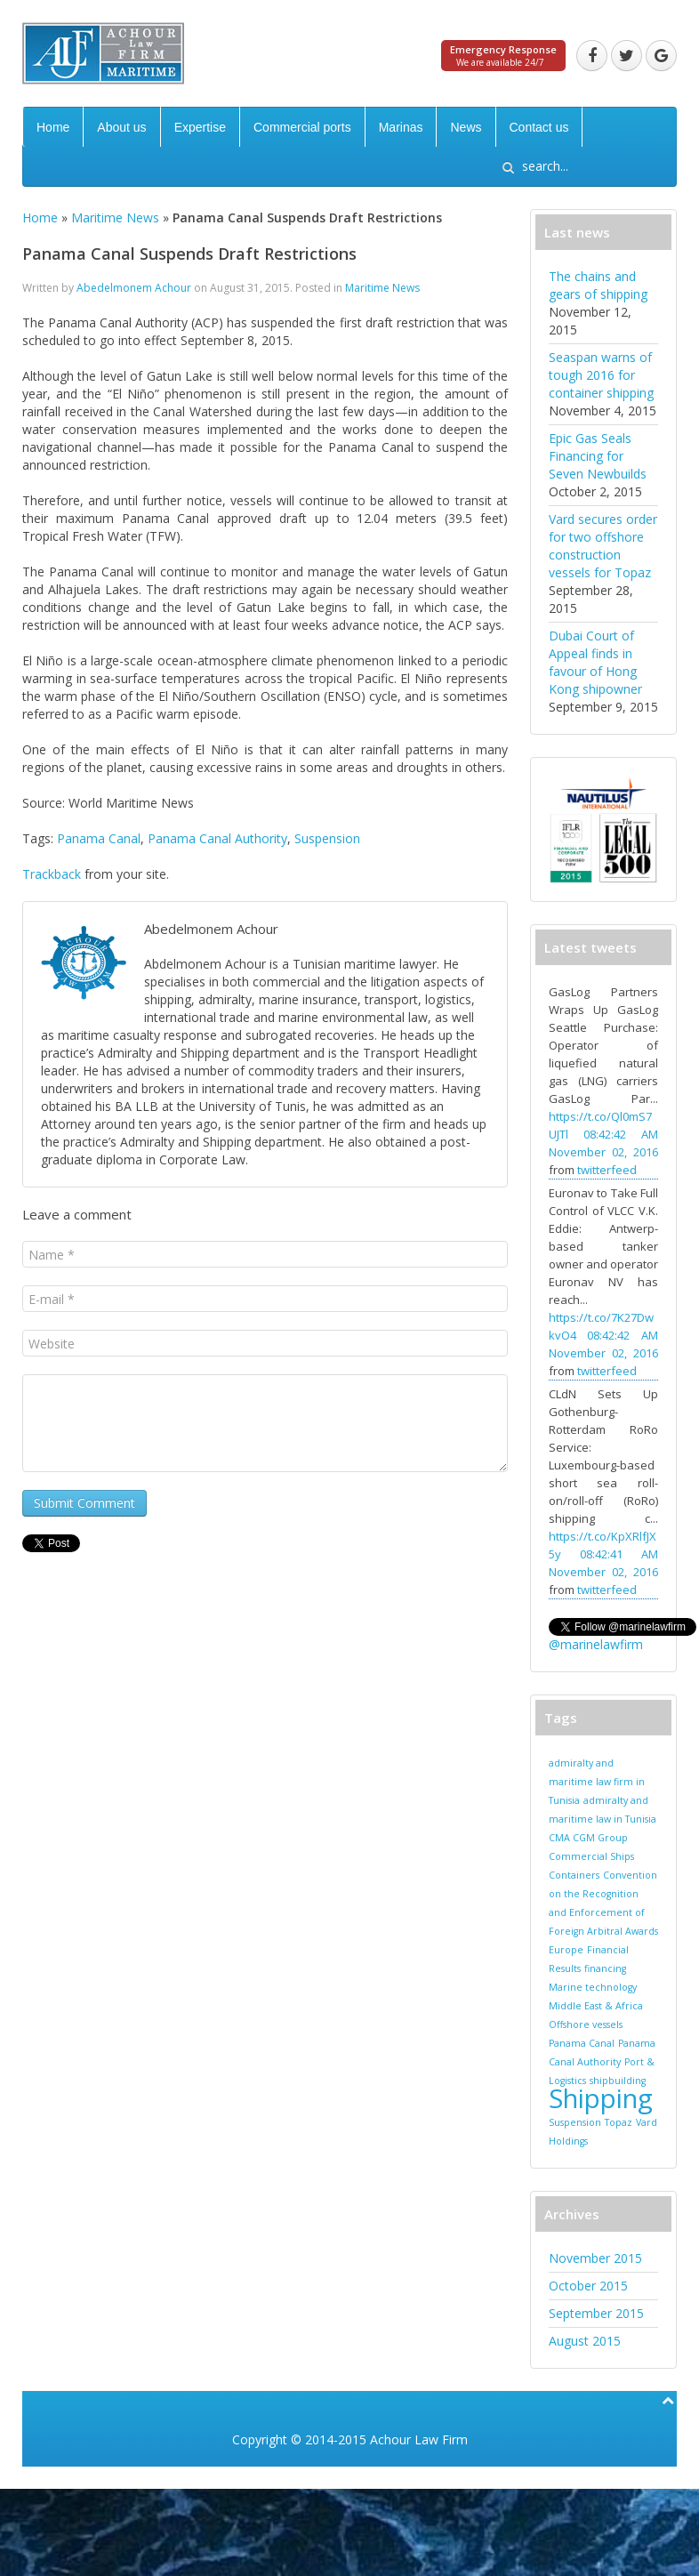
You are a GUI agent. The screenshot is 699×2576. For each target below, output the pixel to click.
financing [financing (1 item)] (605, 1968)
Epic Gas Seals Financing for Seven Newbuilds (598, 456)
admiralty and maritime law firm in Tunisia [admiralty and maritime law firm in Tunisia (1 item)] (597, 1782)
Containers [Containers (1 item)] (574, 1875)
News (465, 127)
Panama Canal (99, 838)
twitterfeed (607, 1170)
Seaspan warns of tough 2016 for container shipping (601, 375)
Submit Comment (84, 1502)
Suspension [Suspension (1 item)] (575, 2122)
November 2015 (595, 2258)
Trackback (51, 873)
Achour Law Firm (419, 2439)
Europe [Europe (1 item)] (566, 1950)
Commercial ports (302, 127)
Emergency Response (503, 49)
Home (52, 127)
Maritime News (115, 217)
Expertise (200, 127)
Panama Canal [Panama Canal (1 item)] (582, 2043)
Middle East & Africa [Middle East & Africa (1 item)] (596, 2006)
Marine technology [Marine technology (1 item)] (593, 1987)
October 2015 (588, 2285)
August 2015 (585, 2340)
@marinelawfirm (596, 1644)
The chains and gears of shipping (598, 285)
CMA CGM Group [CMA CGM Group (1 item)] (588, 1837)
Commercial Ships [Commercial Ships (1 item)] (591, 1856)
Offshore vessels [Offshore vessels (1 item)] (586, 2024)
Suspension (327, 838)
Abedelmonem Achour (133, 287)
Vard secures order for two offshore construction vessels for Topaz (603, 546)
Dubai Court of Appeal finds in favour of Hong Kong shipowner (595, 662)
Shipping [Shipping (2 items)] (601, 2098)
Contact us (539, 127)
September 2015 (596, 2313)
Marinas (401, 127)
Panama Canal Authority (217, 838)
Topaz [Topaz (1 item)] (618, 2122)
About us (121, 127)
